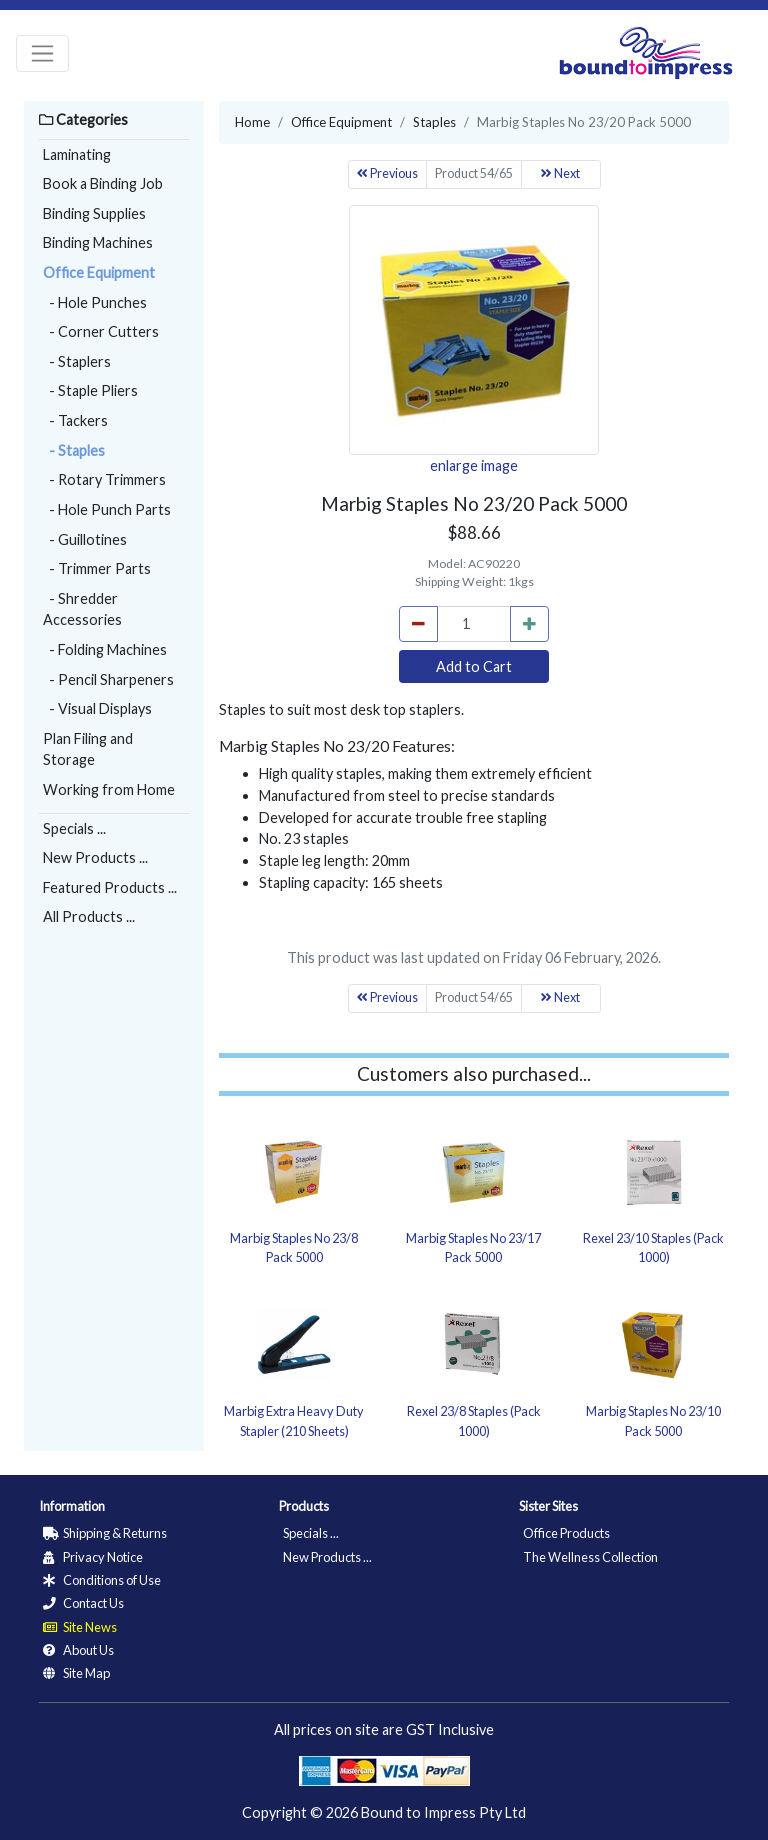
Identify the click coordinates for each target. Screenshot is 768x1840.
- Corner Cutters (101, 331)
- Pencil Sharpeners (108, 679)
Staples (434, 122)
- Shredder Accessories (82, 609)
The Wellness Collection (590, 1557)
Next (560, 173)
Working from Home (109, 789)
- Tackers (75, 420)
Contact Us (83, 1603)
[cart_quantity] (474, 624)
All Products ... (89, 916)
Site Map (76, 1673)
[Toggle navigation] (42, 53)
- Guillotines (85, 539)
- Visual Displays (97, 708)
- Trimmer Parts (97, 568)
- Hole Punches (95, 302)
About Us (78, 1650)
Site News (80, 1627)
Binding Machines (98, 242)
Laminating (77, 154)
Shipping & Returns (105, 1533)
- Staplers (77, 361)
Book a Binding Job (103, 183)
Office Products (566, 1533)
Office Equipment (99, 272)
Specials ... (74, 828)
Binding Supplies (94, 213)
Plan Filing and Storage (88, 749)
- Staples (74, 450)
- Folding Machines (105, 649)
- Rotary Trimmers (104, 479)
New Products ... (95, 857)
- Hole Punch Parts (107, 509)
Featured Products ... (110, 887)
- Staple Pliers (90, 390)
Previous (387, 173)
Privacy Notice (93, 1557)
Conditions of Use (102, 1580)
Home (252, 122)
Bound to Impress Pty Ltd (443, 1812)
